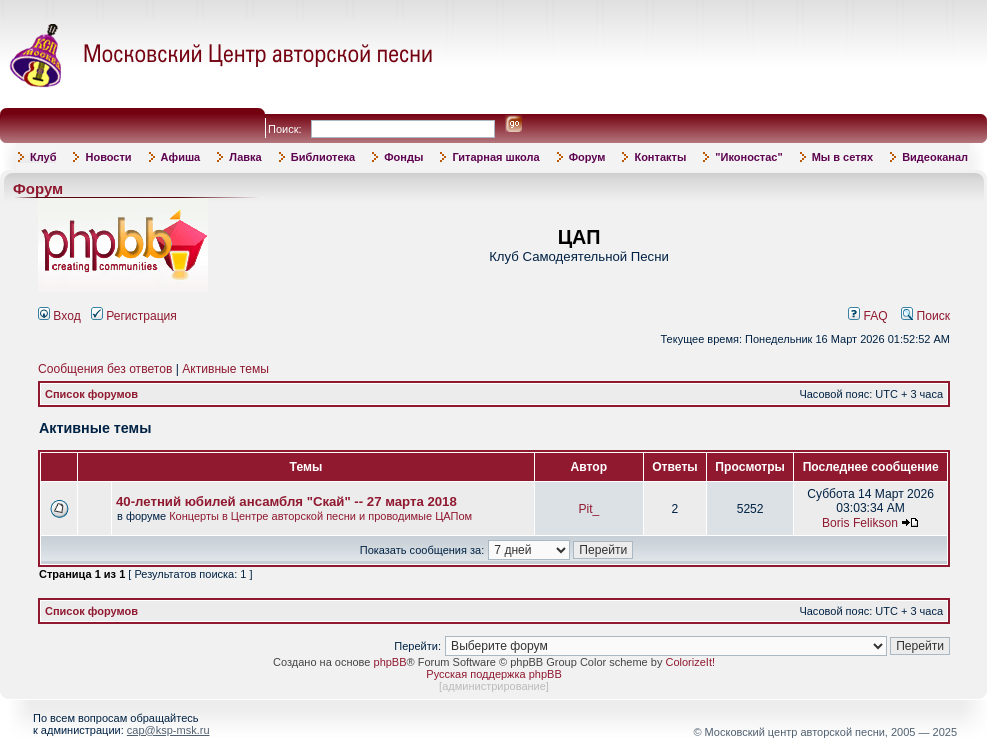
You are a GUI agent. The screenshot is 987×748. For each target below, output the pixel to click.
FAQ (868, 316)
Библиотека (323, 157)
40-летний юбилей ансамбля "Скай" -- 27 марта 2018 (286, 501)
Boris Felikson (860, 523)
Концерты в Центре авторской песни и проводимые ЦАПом (320, 516)
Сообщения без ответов (105, 369)
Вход (59, 316)
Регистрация (134, 316)
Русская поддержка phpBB (493, 674)
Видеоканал (935, 157)
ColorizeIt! (690, 662)
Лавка (245, 157)
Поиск (925, 316)
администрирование (494, 686)
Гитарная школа (495, 157)
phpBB (390, 662)
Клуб (43, 157)
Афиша (181, 157)
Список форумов (91, 394)
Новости (108, 157)
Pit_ (588, 509)
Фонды (403, 157)
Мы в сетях (842, 157)
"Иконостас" (748, 157)
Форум (587, 157)
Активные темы (225, 369)
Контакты (660, 157)
